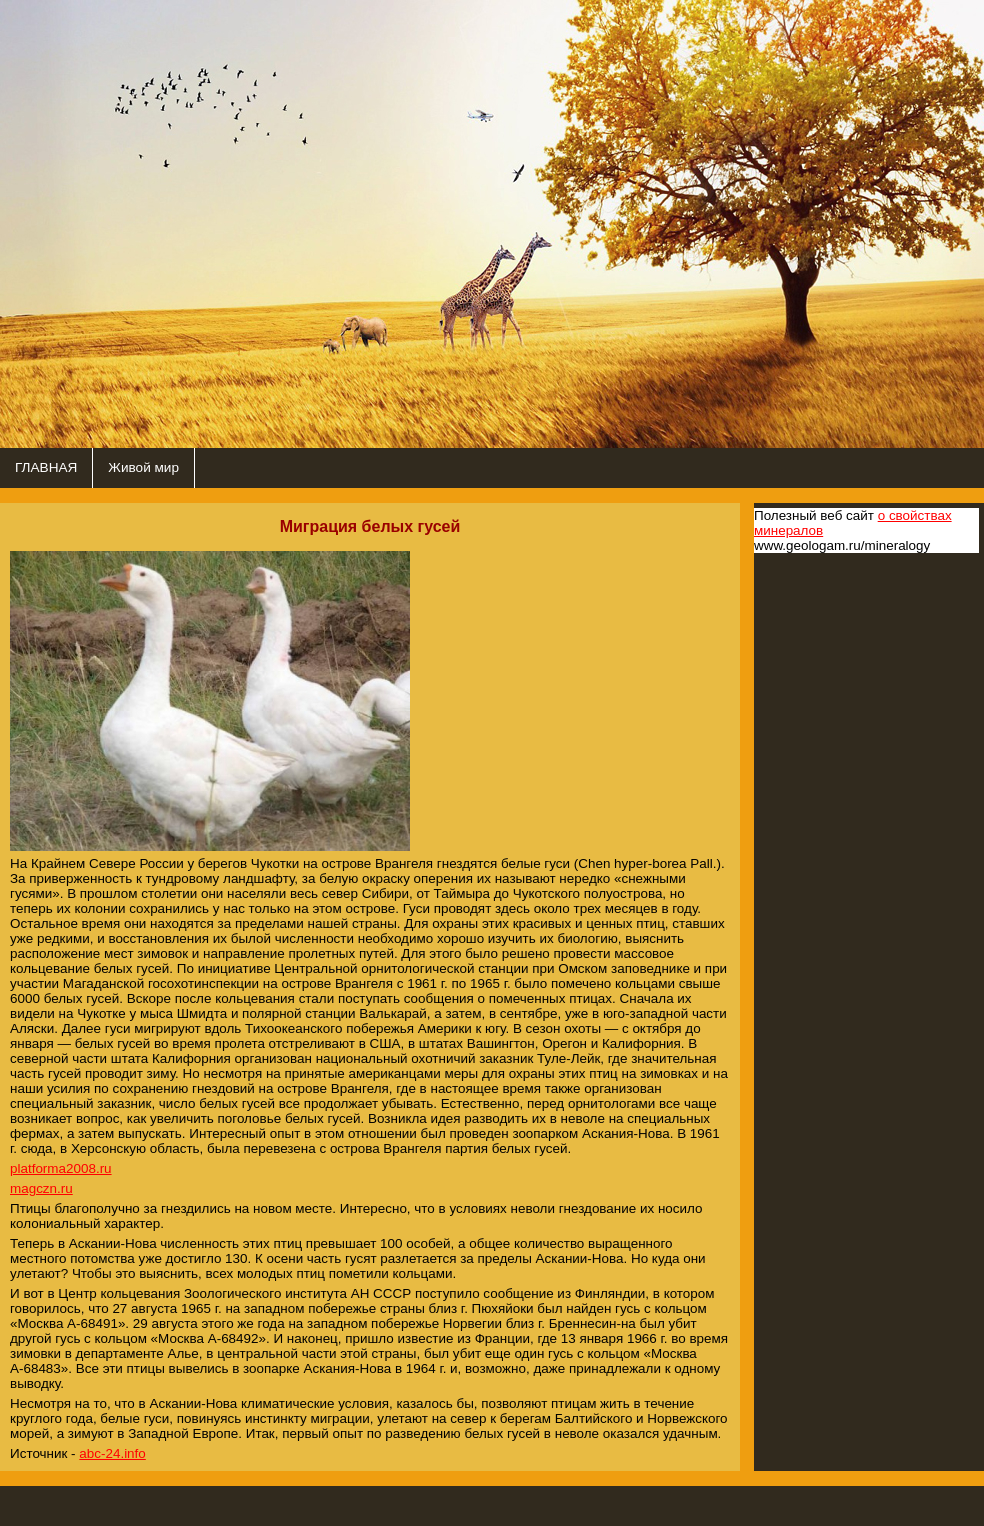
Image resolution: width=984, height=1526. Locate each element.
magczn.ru (41, 1188)
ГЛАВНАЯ (46, 467)
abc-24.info (112, 1453)
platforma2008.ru (61, 1168)
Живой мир (143, 467)
